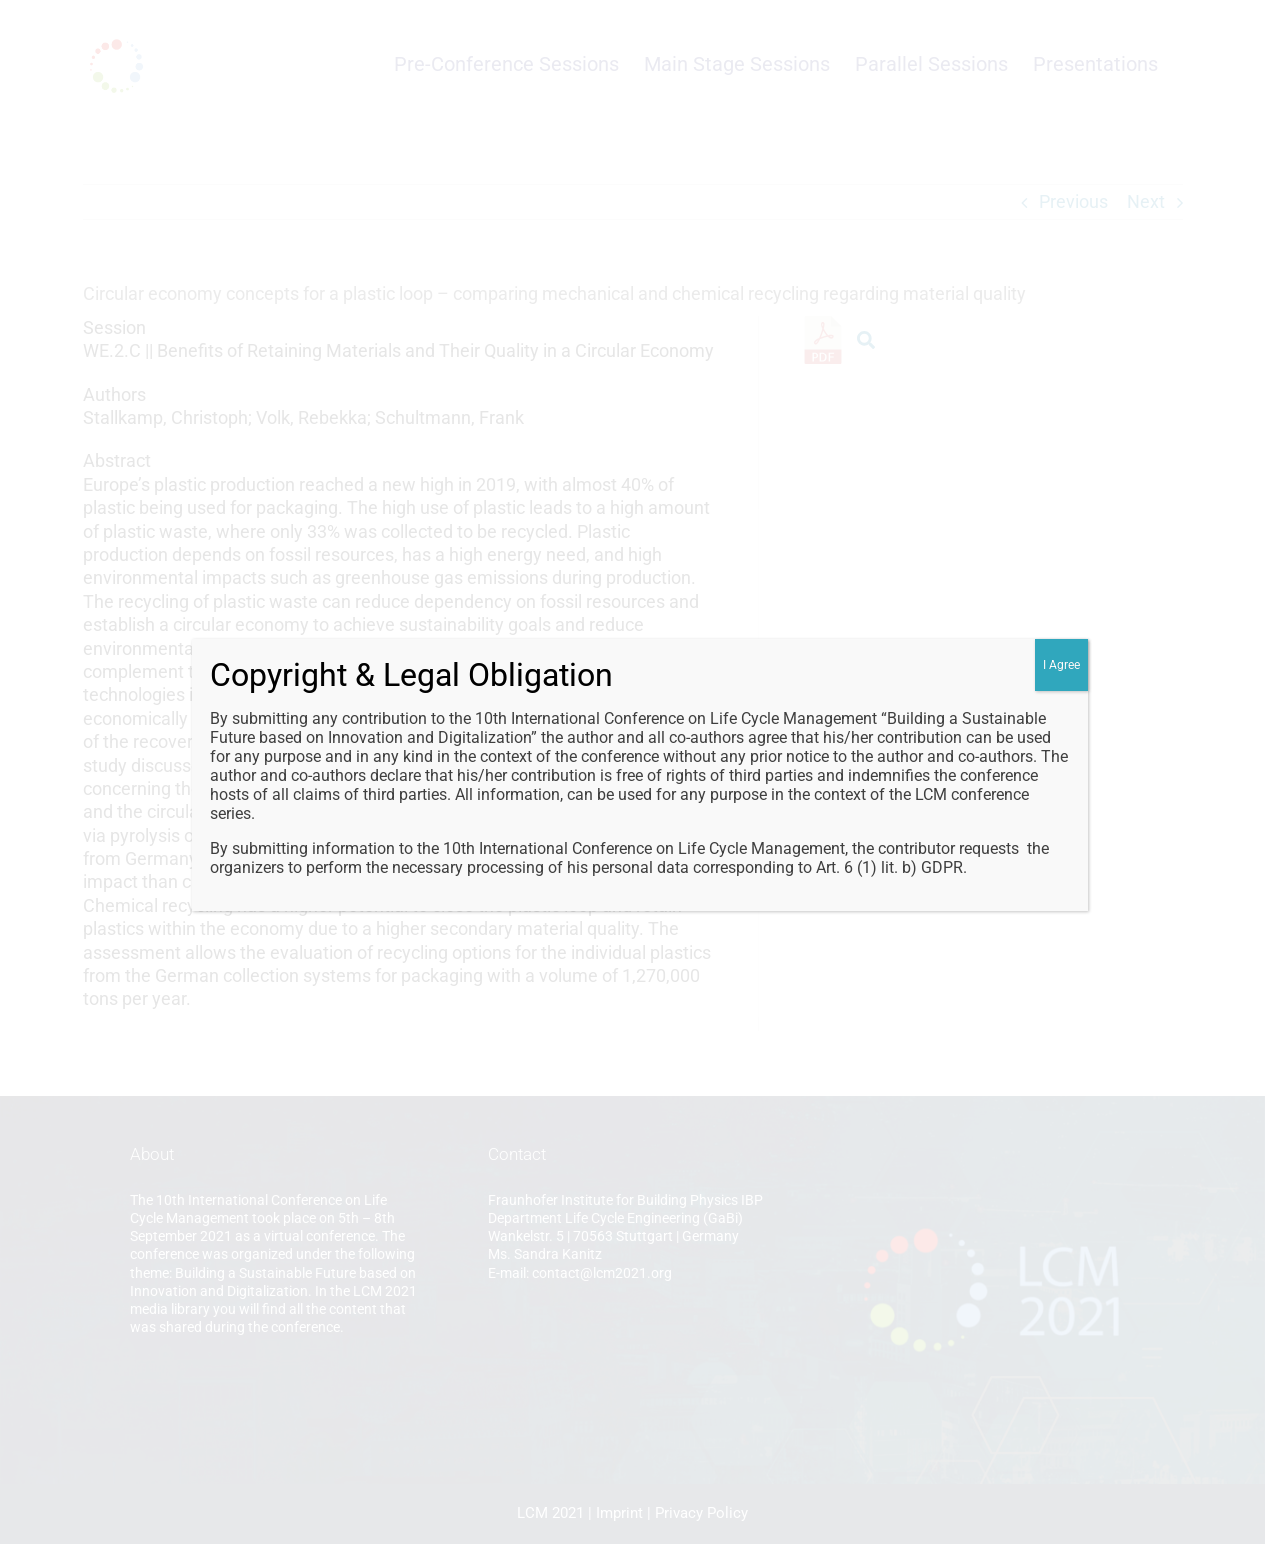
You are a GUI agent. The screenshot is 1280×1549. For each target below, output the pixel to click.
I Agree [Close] (1061, 665)
